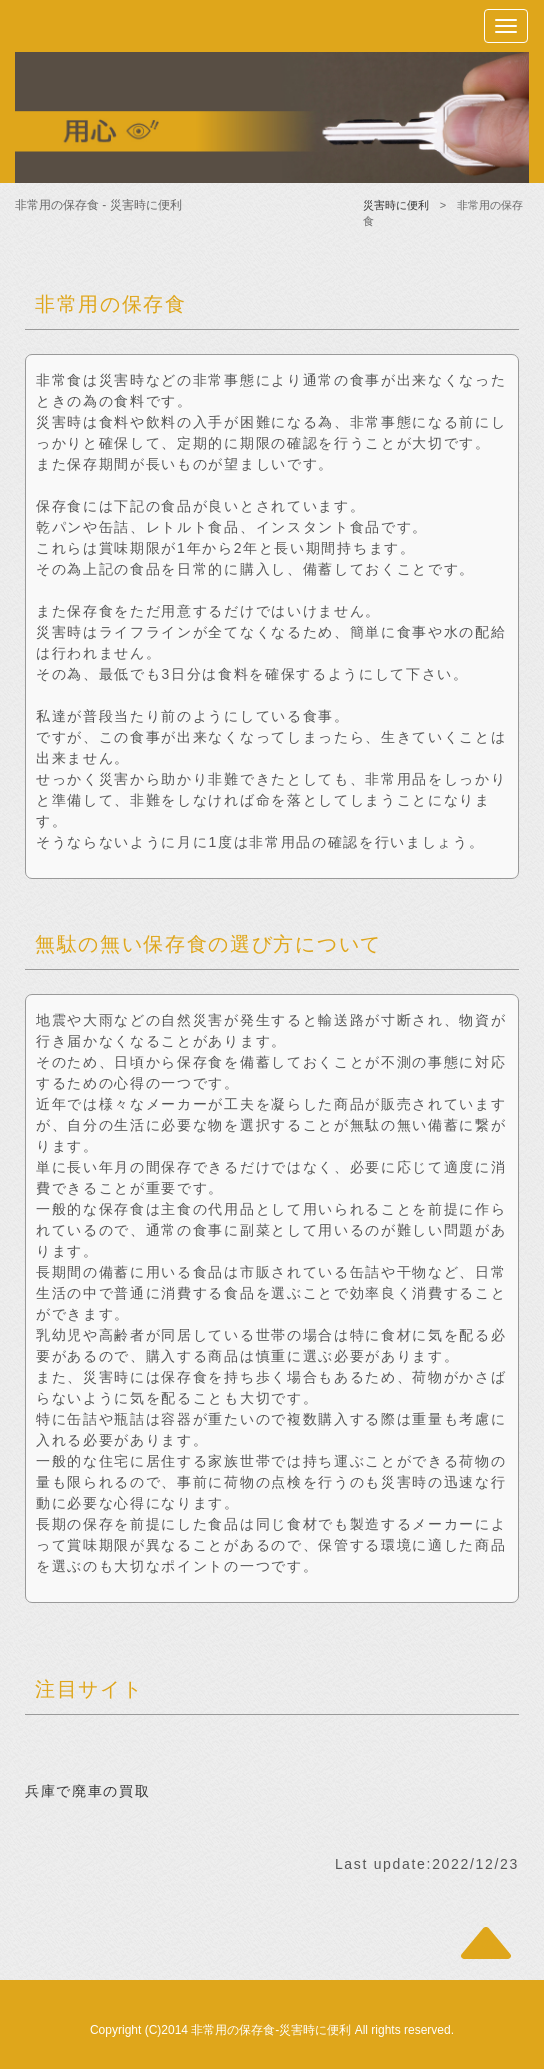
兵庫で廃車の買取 (87, 1791)
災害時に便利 (396, 205)
